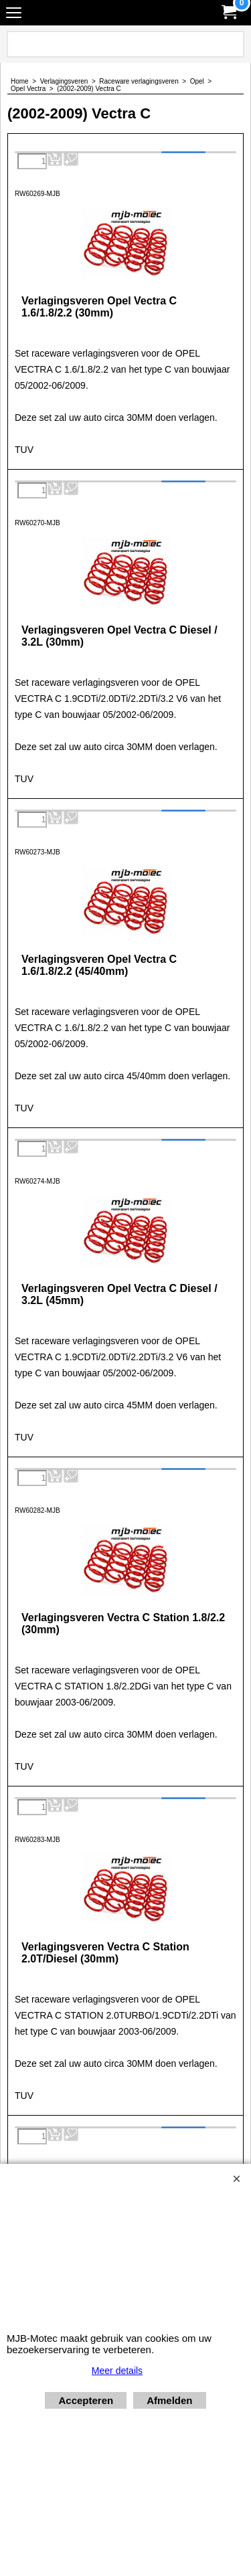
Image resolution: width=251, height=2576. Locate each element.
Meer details (117, 2370)
